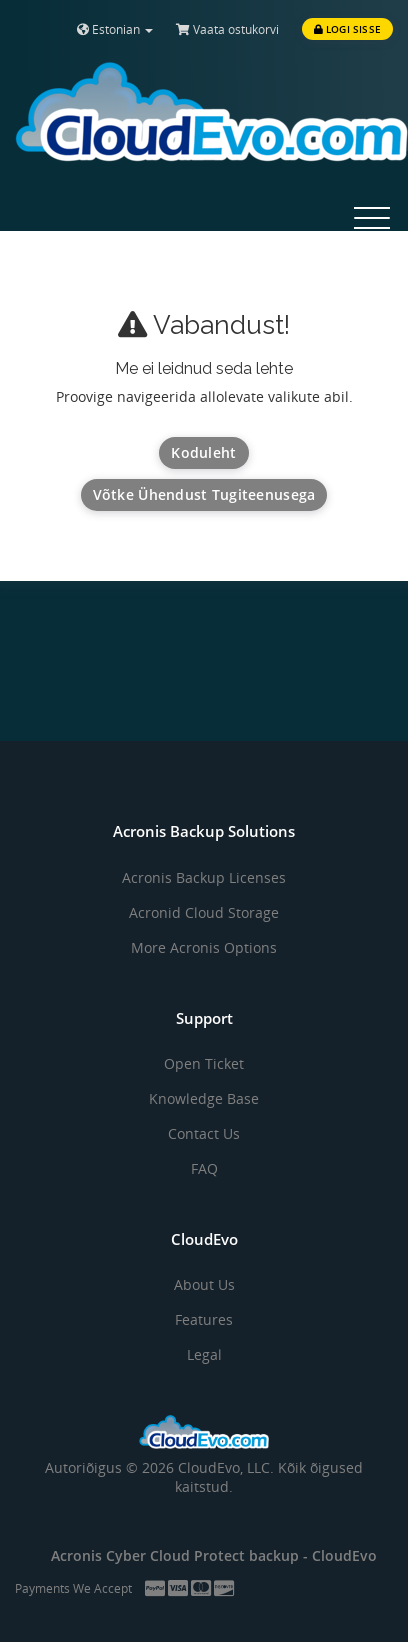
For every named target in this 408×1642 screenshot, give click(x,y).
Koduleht (203, 452)
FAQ (204, 1168)
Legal (204, 1354)
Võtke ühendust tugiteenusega (204, 494)
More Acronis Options (204, 947)
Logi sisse (347, 29)
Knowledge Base (204, 1098)
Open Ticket (204, 1063)
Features (204, 1319)
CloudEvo (344, 1555)
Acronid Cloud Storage (204, 912)
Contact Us (204, 1133)
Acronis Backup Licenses (204, 877)
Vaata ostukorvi (227, 29)
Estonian (115, 29)
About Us (204, 1284)
